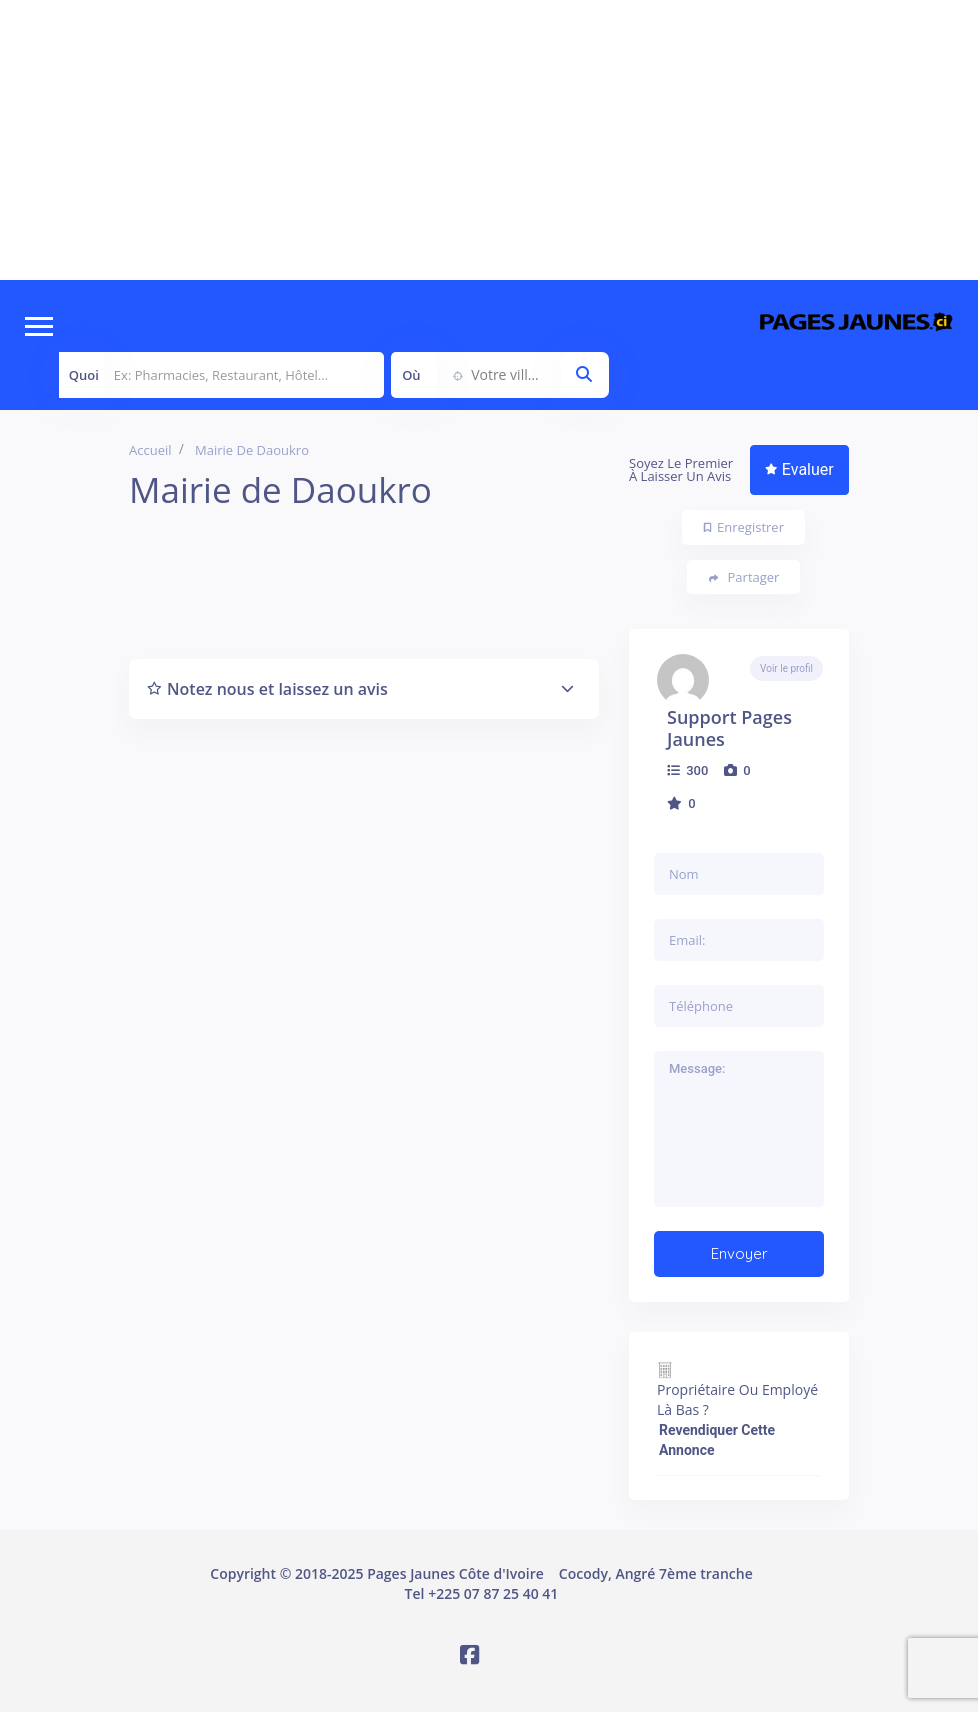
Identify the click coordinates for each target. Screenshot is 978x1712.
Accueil (150, 450)
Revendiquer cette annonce (717, 1440)
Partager (744, 577)
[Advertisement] (489, 140)
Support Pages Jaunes (729, 728)
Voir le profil (786, 668)
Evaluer (799, 469)
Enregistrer (744, 527)
